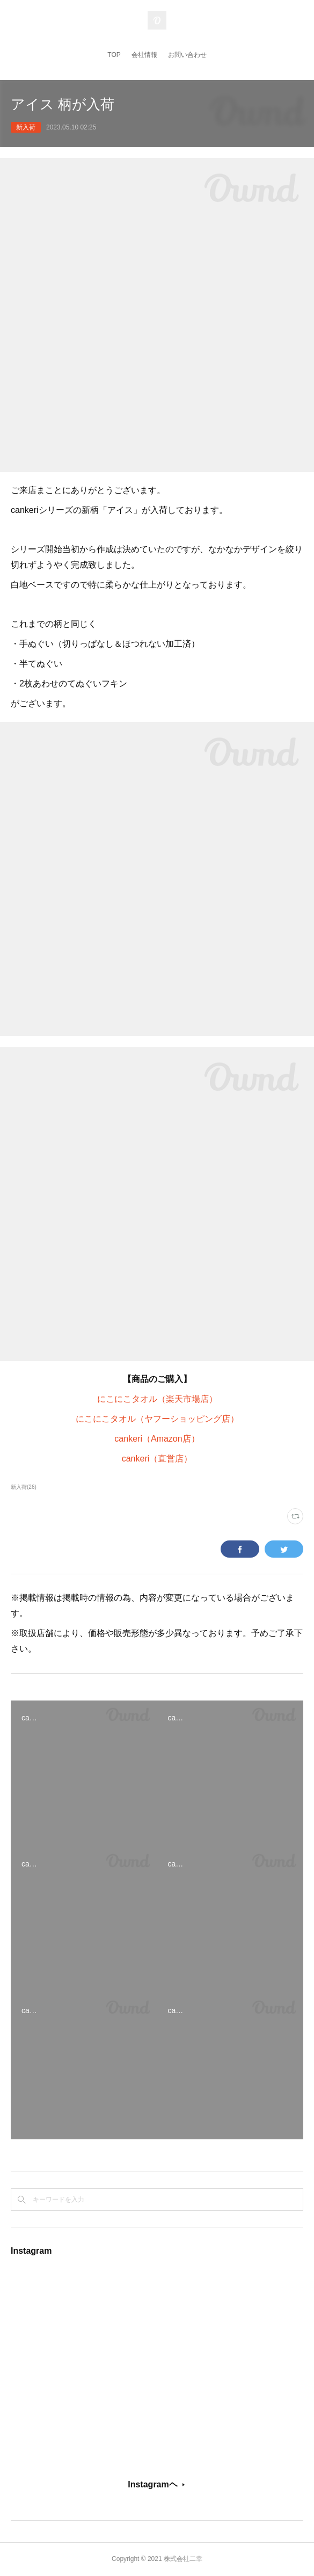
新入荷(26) (23, 1487)
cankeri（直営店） (157, 1458)
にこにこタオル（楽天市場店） (157, 1398)
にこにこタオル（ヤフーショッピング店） (157, 1418)
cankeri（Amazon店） (156, 1438)
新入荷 (25, 127)
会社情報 (144, 55)
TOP (113, 55)
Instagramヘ (152, 2484)
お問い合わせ (187, 55)
